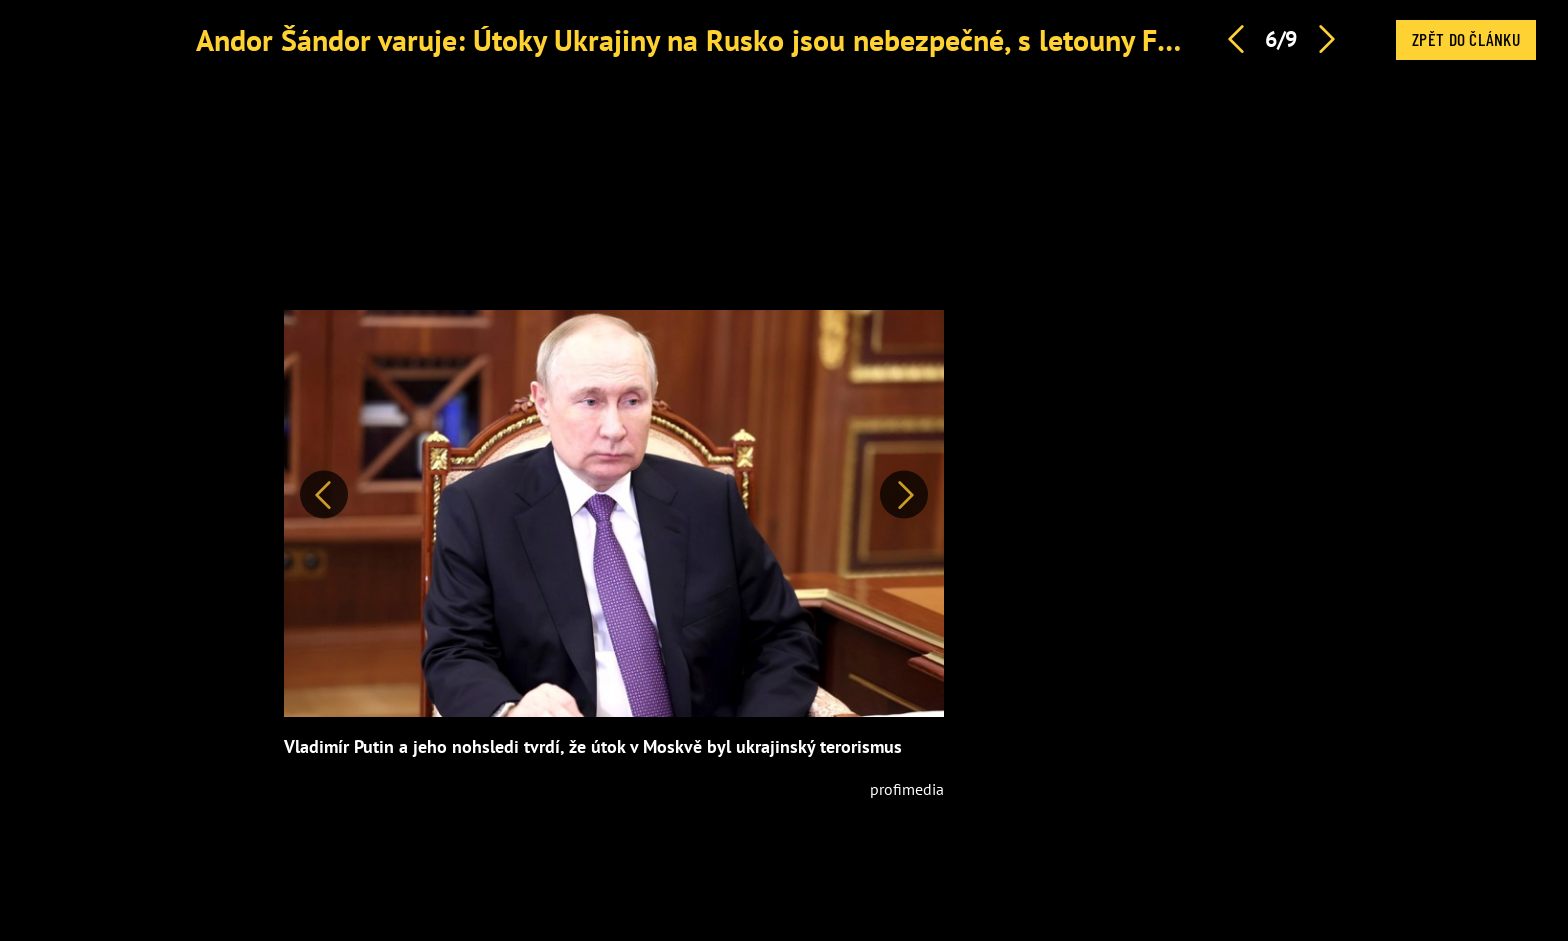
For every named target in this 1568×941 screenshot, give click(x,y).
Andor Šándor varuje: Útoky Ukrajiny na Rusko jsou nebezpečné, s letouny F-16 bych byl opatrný (809, 39)
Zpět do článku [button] (1466, 39)
